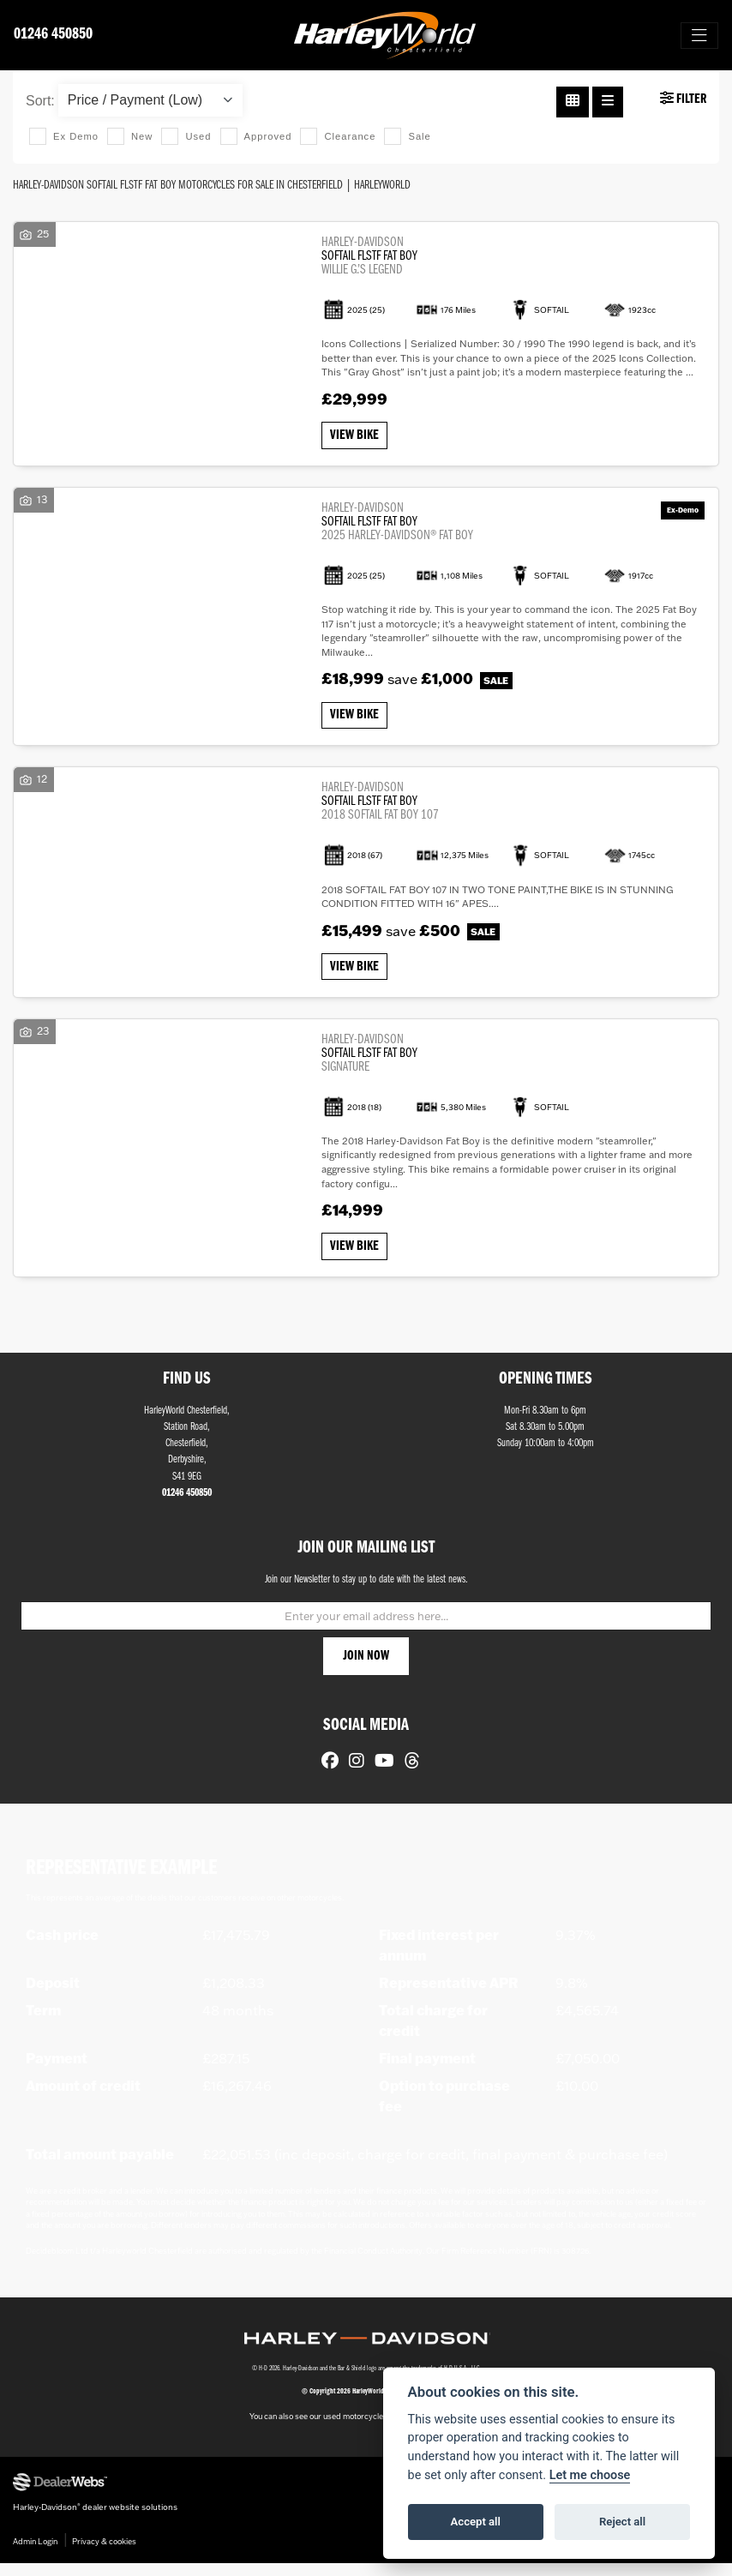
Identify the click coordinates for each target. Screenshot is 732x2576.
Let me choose (590, 2475)
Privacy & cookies (104, 2554)
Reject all (622, 2521)
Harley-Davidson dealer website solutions (95, 2519)
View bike (357, 437)
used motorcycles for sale (369, 2429)
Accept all (476, 2521)
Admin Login (35, 2554)
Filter (683, 98)
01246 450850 (53, 35)
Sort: (40, 100)
